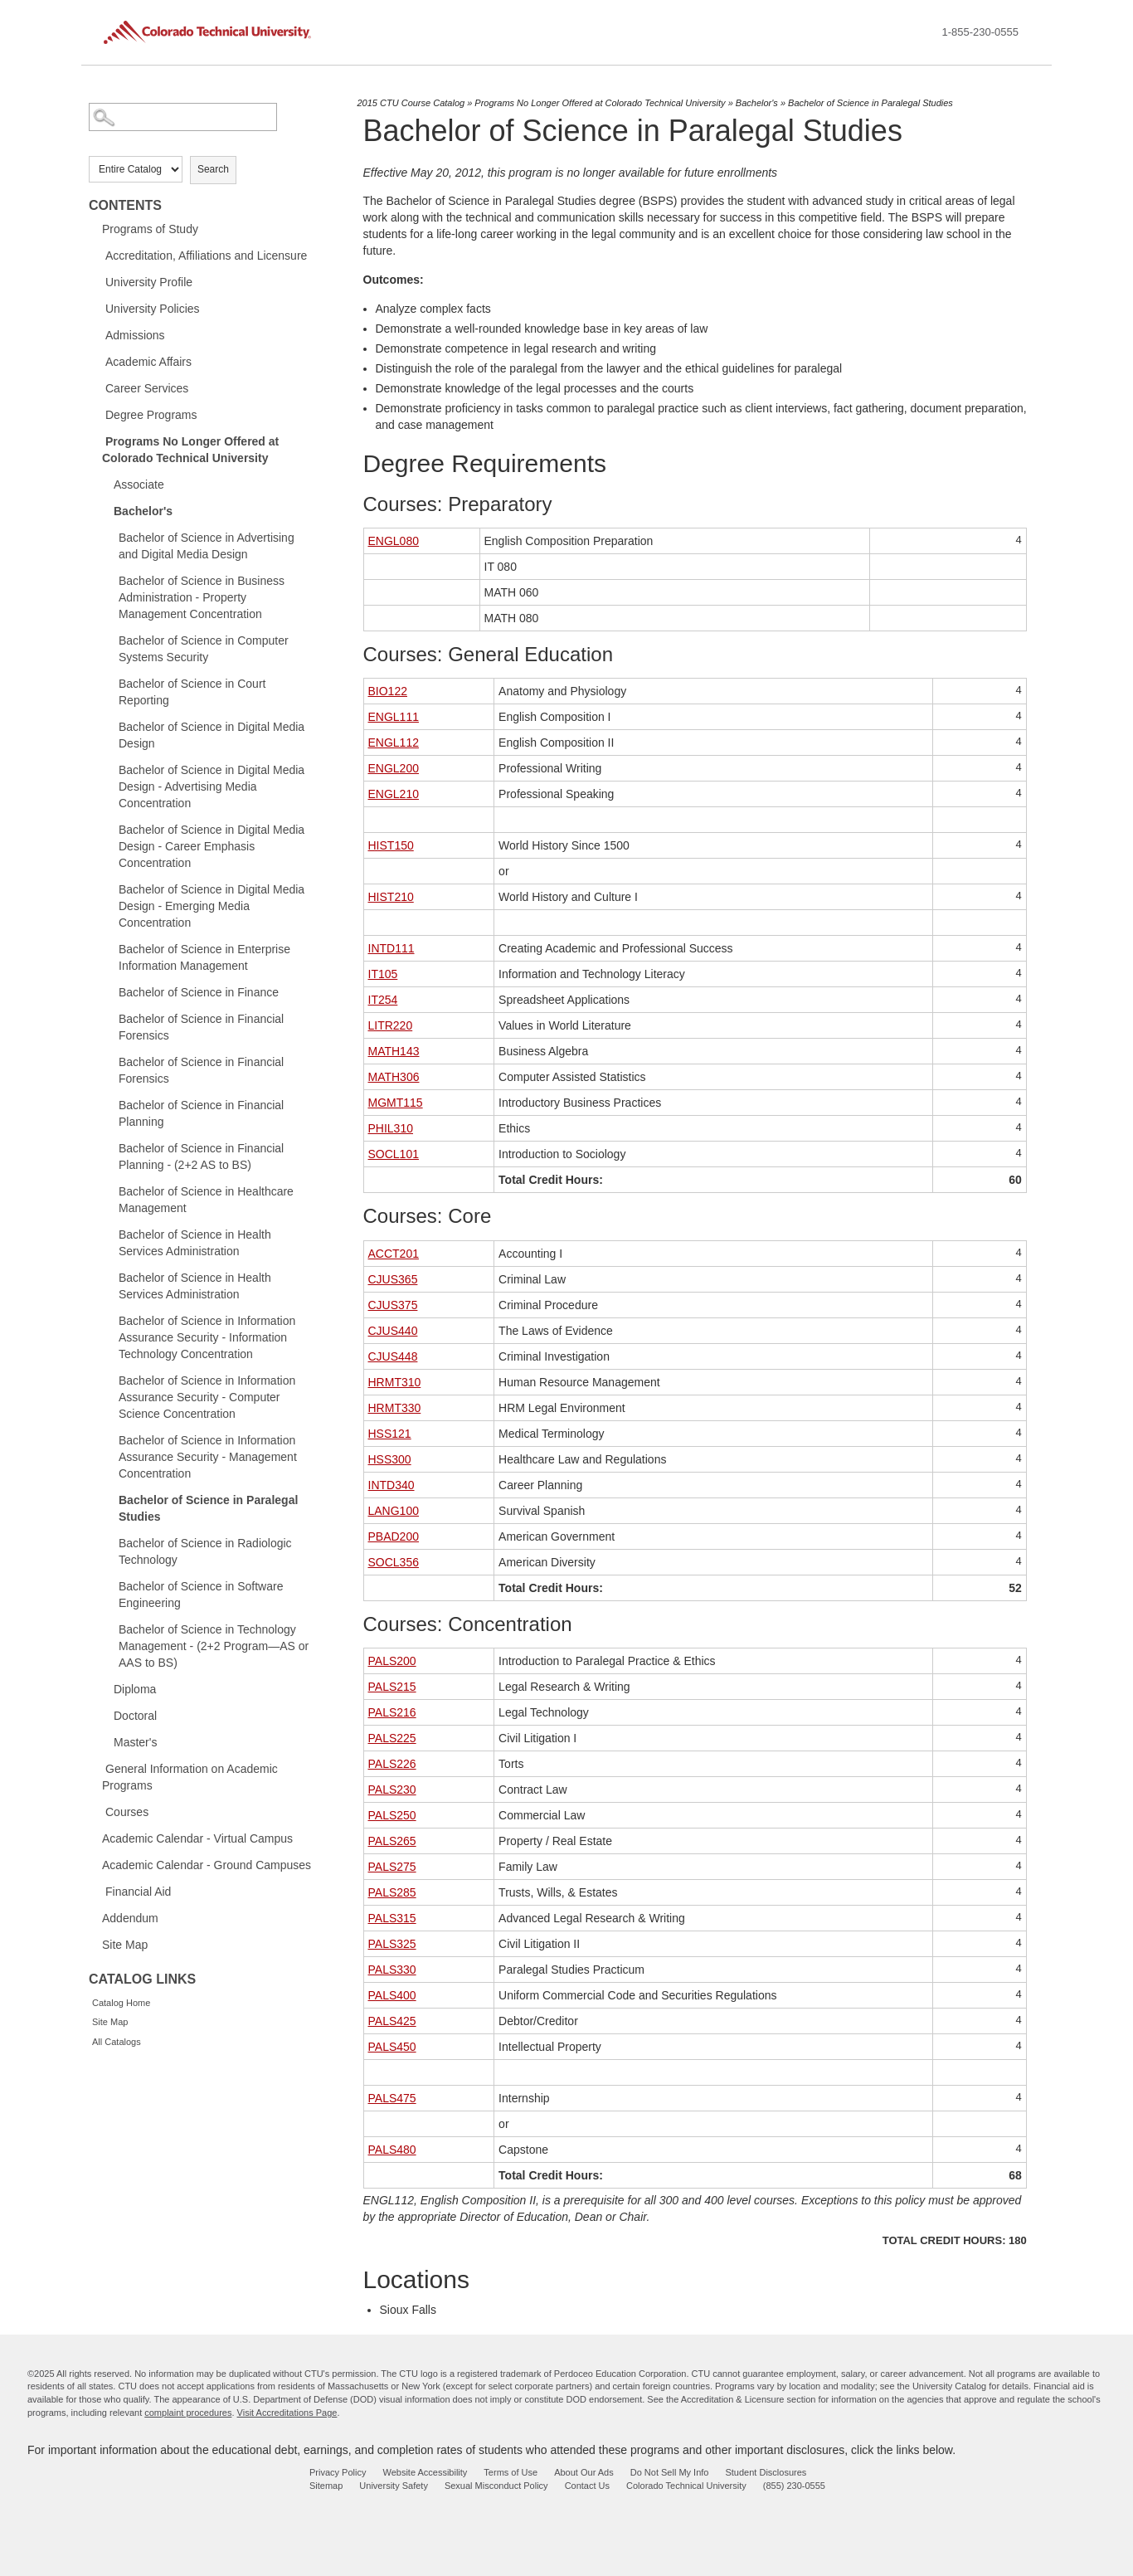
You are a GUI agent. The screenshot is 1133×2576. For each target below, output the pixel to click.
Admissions (135, 335)
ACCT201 (393, 1253)
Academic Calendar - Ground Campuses (206, 1865)
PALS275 (392, 1866)
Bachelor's (143, 511)
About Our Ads (584, 2472)
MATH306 (394, 1076)
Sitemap (326, 2486)
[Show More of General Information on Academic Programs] (97, 1768)
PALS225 (392, 1738)
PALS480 (392, 2149)
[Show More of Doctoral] (105, 1715)
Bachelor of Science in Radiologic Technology (205, 1551)
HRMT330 (394, 1408)
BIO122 (387, 691)
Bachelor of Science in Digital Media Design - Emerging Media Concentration (211, 906)
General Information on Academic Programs (190, 1777)
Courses (126, 1812)
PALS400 (392, 1995)
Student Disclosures (765, 2472)
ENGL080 (393, 541)
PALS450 (392, 2046)
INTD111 (391, 948)
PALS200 (392, 1661)
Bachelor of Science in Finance (199, 992)
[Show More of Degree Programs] (97, 414)
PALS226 (392, 1763)
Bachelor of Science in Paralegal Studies (208, 1508)
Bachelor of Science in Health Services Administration (195, 1243)
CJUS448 (393, 1356)
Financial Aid (138, 1891)
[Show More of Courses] (97, 1811)
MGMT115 (395, 1102)
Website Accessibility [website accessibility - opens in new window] (424, 2472)
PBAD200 (393, 1536)
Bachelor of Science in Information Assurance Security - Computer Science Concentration (207, 1397)
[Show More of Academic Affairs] (97, 361)
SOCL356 (393, 1562)
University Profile (148, 282)
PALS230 (392, 1789)
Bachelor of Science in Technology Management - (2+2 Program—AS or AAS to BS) (214, 1646)
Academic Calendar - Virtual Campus (197, 1838)
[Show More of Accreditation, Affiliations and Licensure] (97, 254)
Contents (125, 205)
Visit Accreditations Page (287, 2413)
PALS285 (392, 1892)
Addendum (130, 1918)
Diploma (135, 1689)
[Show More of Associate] (105, 483)
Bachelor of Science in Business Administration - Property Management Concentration (201, 597)
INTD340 (391, 1485)
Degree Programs (151, 414)
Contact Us (587, 2486)
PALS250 (392, 1815)
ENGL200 (393, 768)
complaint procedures (187, 2413)
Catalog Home (121, 2003)
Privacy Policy (337, 2472)
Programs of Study (150, 229)
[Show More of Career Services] (97, 387)
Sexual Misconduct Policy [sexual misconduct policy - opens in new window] (496, 2486)
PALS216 (392, 1712)
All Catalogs (116, 2042)
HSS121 (389, 1433)
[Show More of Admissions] (97, 334)
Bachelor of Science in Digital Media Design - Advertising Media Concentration (211, 786)
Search (213, 169)
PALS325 (392, 1943)
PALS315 (392, 1918)
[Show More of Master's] (105, 1741)
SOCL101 (393, 1154)
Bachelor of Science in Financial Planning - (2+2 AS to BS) (201, 1156)
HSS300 (389, 1459)
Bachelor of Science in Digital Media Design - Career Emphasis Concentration (211, 846)
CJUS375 (393, 1305)
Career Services (146, 388)
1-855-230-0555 (980, 32)
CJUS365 (393, 1279)
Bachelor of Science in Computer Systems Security (204, 649)
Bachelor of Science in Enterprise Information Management (204, 957)
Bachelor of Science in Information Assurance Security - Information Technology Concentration (207, 1337)
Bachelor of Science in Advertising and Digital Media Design (206, 546)
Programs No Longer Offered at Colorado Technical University (190, 450)
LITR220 (390, 1025)
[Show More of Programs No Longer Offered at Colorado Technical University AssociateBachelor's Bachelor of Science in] (97, 440)
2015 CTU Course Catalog (411, 103)
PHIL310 (390, 1128)
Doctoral (135, 1715)
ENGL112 (393, 742)
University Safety (393, 2486)
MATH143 (394, 1051)
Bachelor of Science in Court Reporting (192, 692)
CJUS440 (393, 1330)
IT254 (383, 999)
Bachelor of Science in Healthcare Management (206, 1200)
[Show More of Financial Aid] (97, 1890)
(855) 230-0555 (794, 2486)
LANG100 (393, 1510)
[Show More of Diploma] (105, 1688)
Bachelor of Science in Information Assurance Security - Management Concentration (208, 1457)
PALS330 (392, 1969)
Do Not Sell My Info (669, 2472)
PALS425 (392, 2021)
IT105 (383, 974)
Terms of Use (510, 2472)
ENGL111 (393, 716)
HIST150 (391, 845)
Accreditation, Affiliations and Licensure (206, 255)
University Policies (152, 308)
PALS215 (392, 1686)
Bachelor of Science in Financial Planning (201, 1113)
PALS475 (392, 2098)
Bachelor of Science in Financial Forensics (201, 1027)
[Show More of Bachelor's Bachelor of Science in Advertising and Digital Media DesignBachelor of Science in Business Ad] (105, 510)
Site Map (125, 1944)
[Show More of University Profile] (97, 281)
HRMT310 (394, 1382)
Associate (139, 484)
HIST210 (391, 896)
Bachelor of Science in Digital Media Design (211, 735)
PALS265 (392, 1841)
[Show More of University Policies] (97, 307)
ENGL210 (393, 794)
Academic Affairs (148, 361)
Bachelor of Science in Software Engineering (201, 1594)
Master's (135, 1742)
